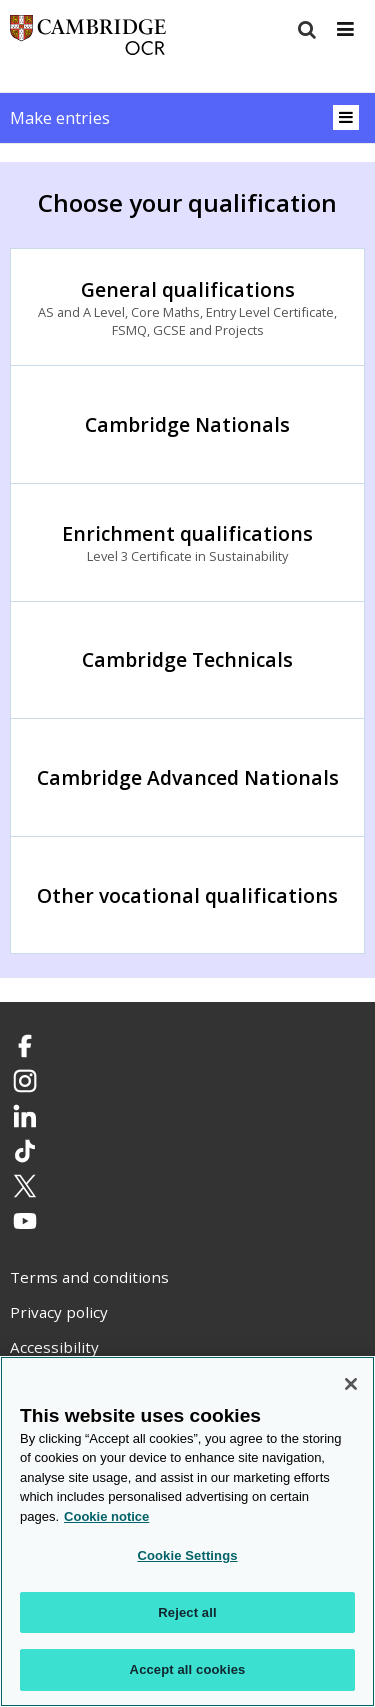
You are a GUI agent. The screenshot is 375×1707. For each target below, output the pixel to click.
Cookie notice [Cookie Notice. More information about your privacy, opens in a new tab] (106, 1516)
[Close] (351, 1384)
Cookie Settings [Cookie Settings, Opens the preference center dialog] (187, 1555)
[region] (187, 1531)
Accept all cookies (188, 1669)
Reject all (187, 1612)
